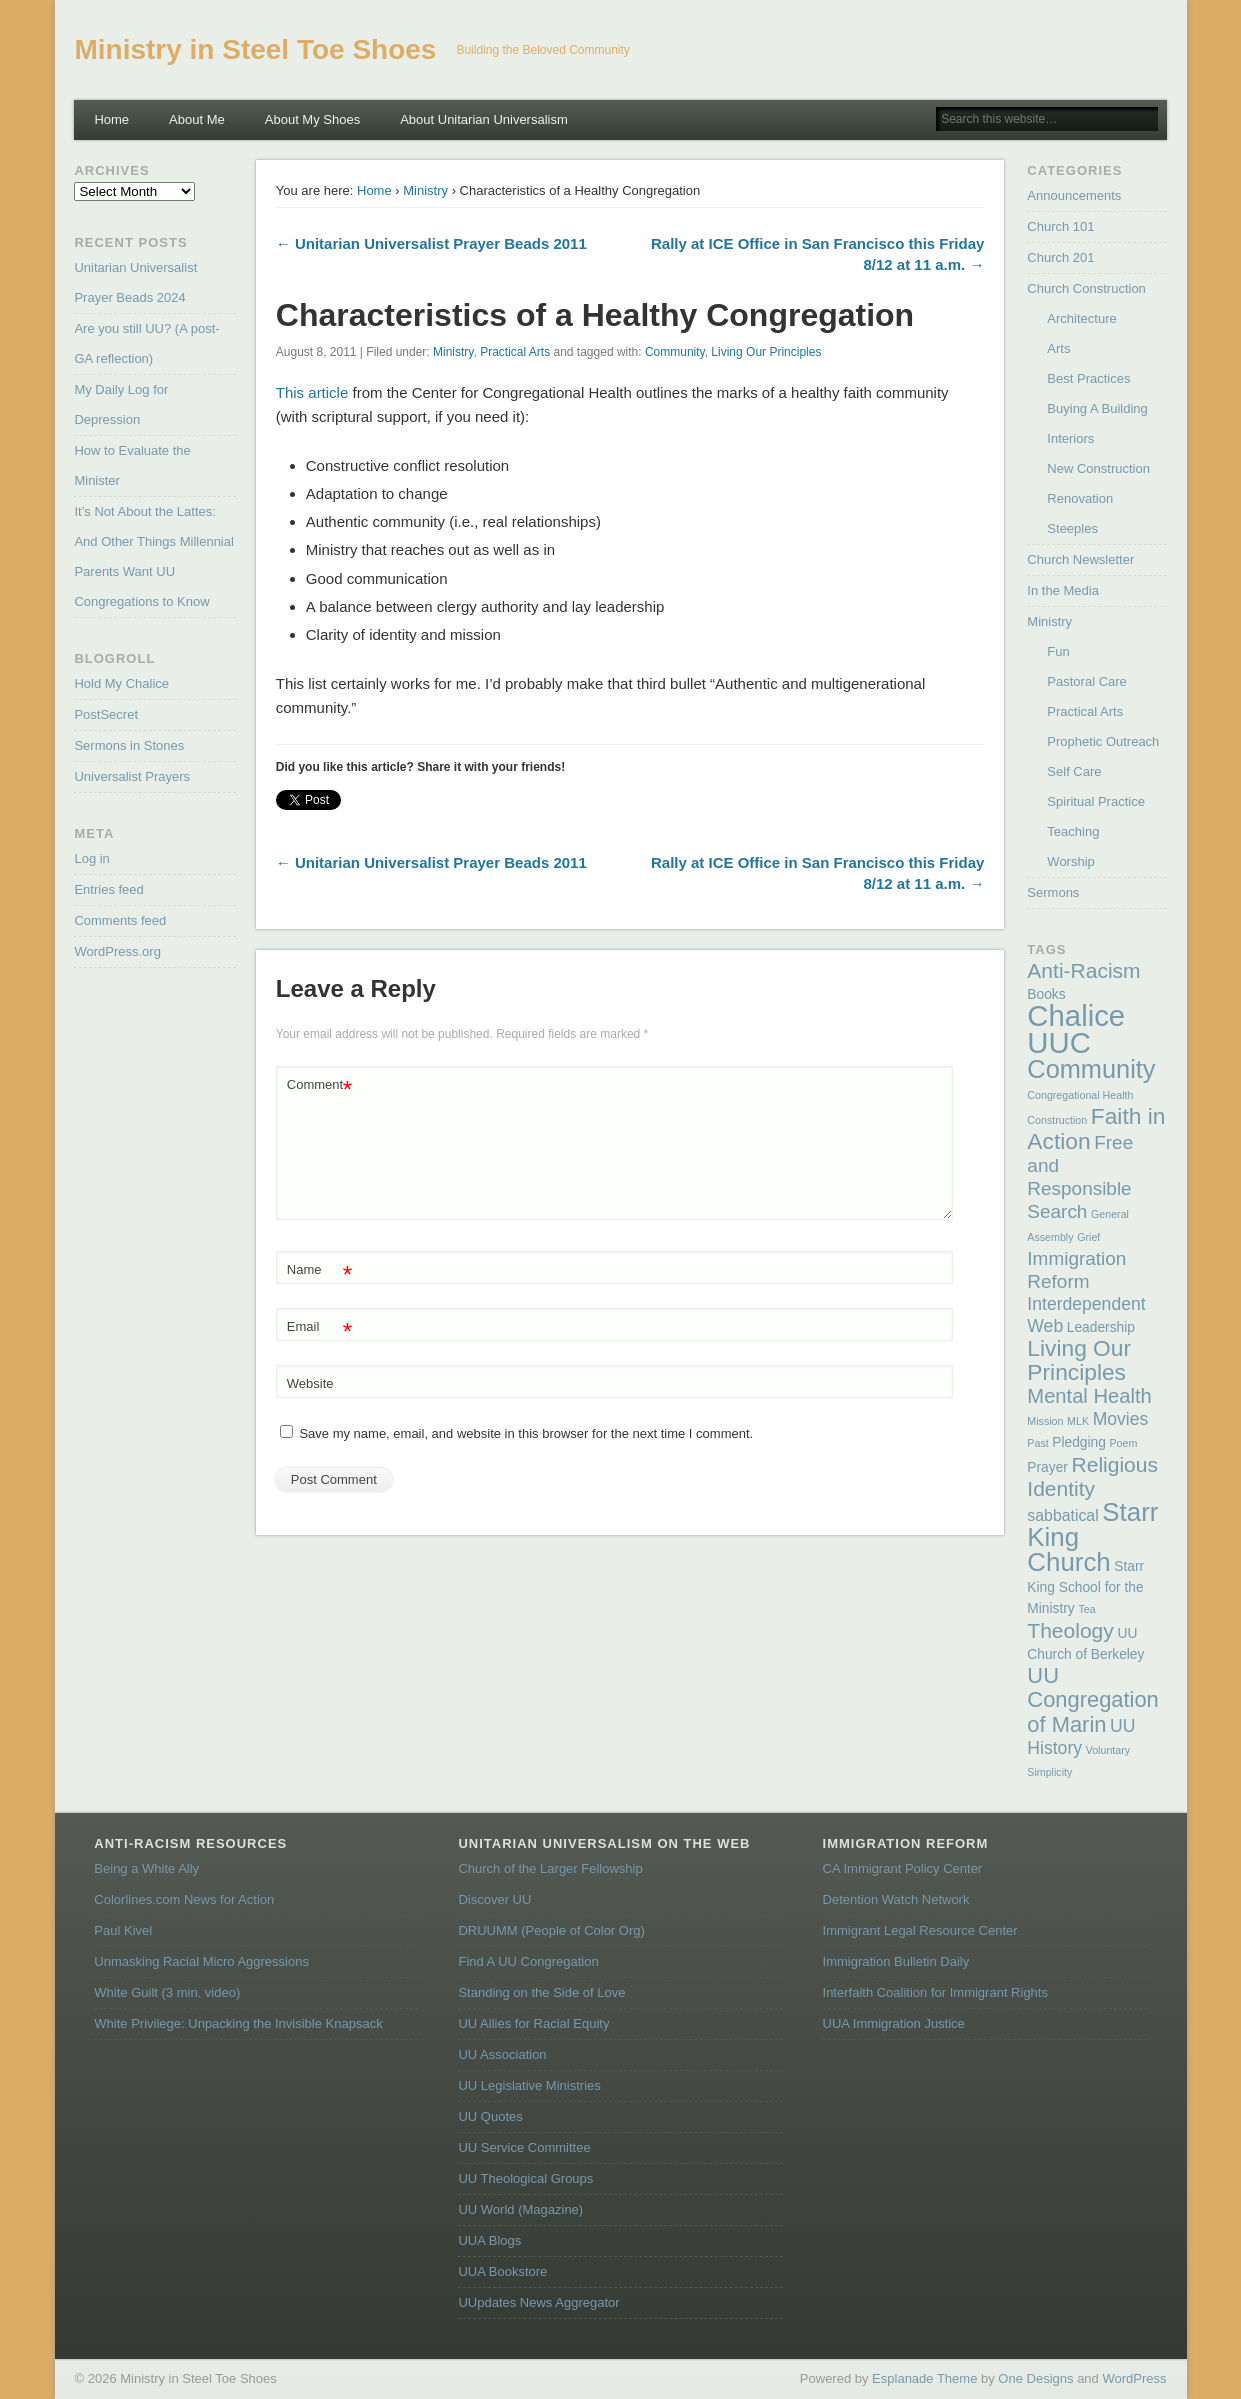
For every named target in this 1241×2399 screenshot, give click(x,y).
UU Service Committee (524, 2147)
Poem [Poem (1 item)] (1124, 1443)
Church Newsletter (1080, 559)
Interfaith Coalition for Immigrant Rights (935, 1992)
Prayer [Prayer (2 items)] (1047, 1467)
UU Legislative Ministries (529, 2085)
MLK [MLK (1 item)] (1078, 1421)
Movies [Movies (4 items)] (1121, 1419)
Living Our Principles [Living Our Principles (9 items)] (1079, 1360)
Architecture (1081, 318)
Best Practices (1088, 378)
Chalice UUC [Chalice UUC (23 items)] (1076, 1029)
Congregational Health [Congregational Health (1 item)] (1080, 1095)
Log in (91, 858)
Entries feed (108, 889)
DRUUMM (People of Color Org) (551, 1930)
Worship (1070, 861)
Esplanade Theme (924, 2378)
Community (675, 352)
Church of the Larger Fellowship (550, 1868)
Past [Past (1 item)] (1037, 1443)
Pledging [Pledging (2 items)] (1079, 1442)
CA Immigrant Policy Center (903, 1868)
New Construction (1098, 468)
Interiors (1070, 438)
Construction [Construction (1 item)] (1057, 1120)
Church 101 (1060, 226)
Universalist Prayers (132, 776)
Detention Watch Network (896, 1899)
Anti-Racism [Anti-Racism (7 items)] (1083, 970)
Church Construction (1086, 288)
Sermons (1053, 892)
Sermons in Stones (129, 745)
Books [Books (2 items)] (1046, 994)
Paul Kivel (123, 1930)
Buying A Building (1097, 408)
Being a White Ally (146, 1868)
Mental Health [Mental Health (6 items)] (1089, 1396)
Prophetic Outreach (1103, 741)
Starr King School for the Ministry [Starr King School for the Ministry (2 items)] (1085, 1587)
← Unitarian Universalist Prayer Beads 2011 (431, 243)
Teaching (1073, 831)
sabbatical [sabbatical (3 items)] (1062, 1515)
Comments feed (120, 920)
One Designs (1035, 2378)
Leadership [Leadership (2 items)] (1101, 1327)
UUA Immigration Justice (894, 2023)
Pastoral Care (1086, 681)
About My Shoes (312, 119)
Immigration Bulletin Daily (896, 1961)
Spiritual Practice (1096, 801)
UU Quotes (490, 2116)
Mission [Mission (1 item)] (1045, 1421)
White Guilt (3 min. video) (167, 1992)
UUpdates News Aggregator (538, 2302)
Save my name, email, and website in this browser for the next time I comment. (526, 1433)
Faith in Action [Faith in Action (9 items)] (1096, 1128)
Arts (1058, 348)
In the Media (1063, 590)
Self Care (1074, 771)
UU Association (502, 2054)
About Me (197, 119)
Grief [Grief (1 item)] (1088, 1237)
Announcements (1074, 195)
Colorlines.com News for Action (184, 1899)
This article (312, 392)
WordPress (1134, 2378)
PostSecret (106, 714)
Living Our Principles (766, 352)
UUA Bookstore (502, 2271)
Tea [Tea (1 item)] (1086, 1609)
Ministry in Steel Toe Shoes (255, 49)
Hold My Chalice (121, 683)
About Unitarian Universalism (484, 119)
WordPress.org (117, 951)
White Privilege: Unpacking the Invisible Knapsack (238, 2023)
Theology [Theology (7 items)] (1070, 1630)
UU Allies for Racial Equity (533, 2023)
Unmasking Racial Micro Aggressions (201, 1961)
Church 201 (1060, 257)
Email (319, 1327)
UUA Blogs (489, 2240)
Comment (319, 1085)
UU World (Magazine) (520, 2209)
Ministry (425, 190)
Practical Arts (515, 352)
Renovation (1080, 498)
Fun (1058, 651)
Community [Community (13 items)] (1091, 1069)
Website (310, 1383)
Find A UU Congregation (528, 1961)
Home (111, 119)
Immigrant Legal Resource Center (920, 1930)
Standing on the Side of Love (541, 1992)
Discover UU (494, 1899)
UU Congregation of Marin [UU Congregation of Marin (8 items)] (1092, 1699)
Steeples (1072, 528)
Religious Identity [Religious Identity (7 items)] (1092, 1476)
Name (319, 1270)
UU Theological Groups (525, 2178)
